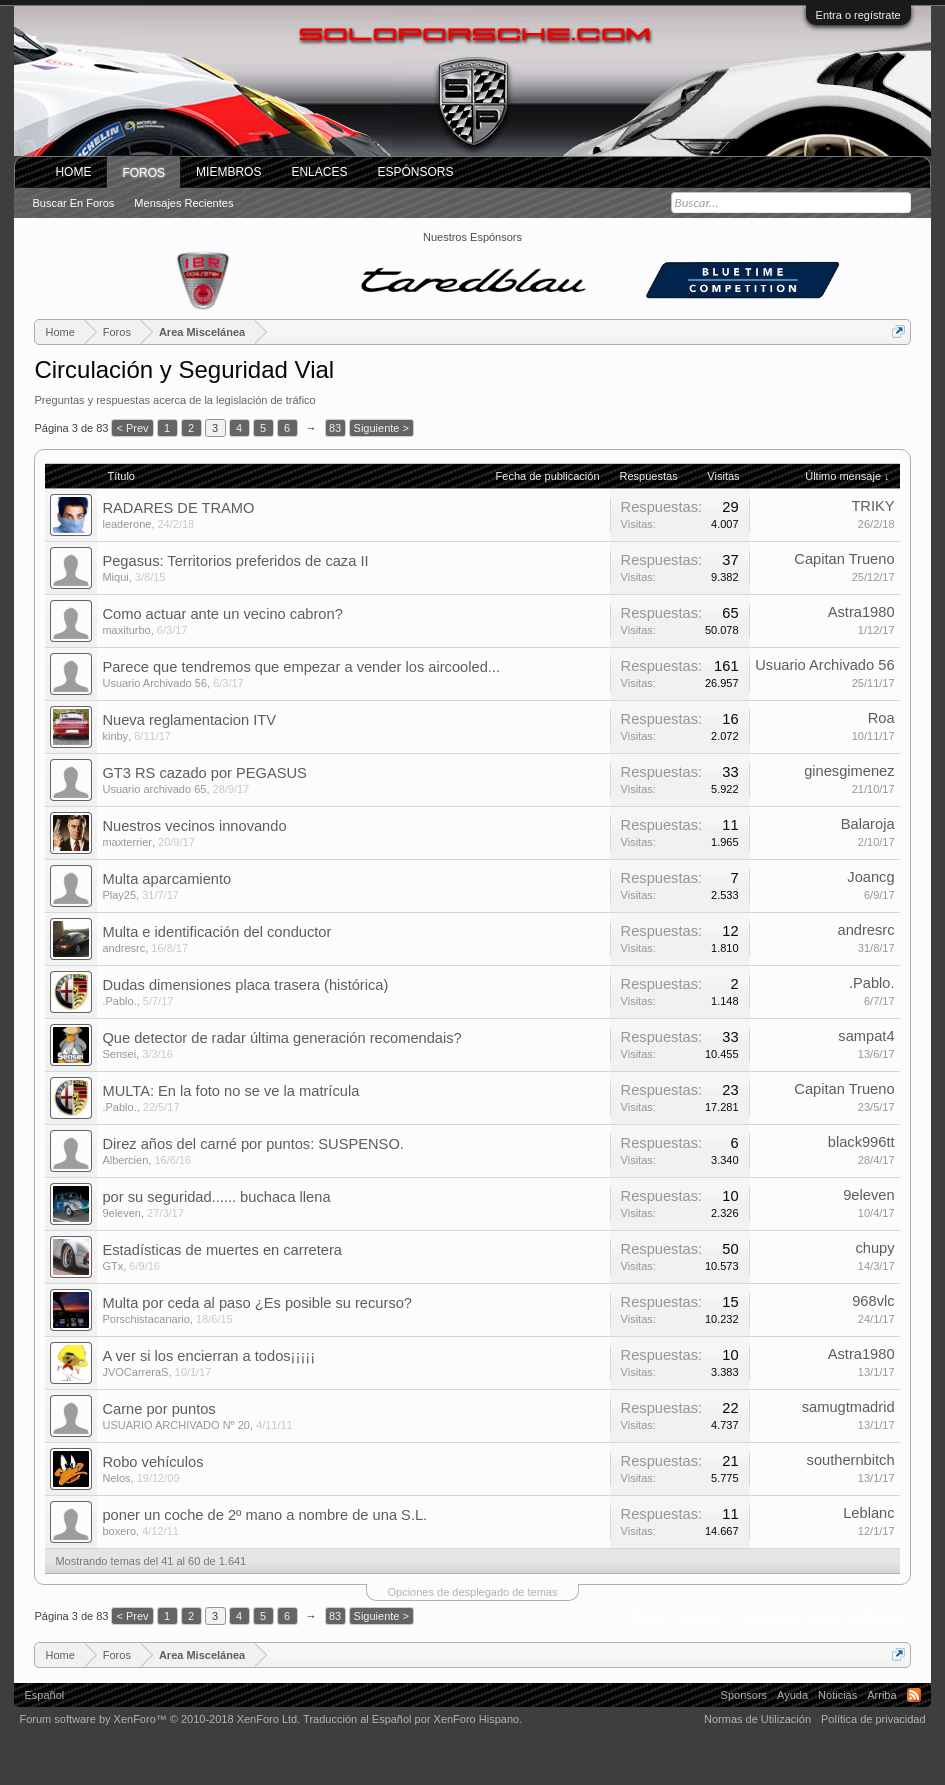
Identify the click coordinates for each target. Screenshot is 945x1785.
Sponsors (744, 1695)
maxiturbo (126, 630)
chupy (874, 1248)
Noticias (837, 1695)
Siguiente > (381, 428)
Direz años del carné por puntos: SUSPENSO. (252, 1144)
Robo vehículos (152, 1462)
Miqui (115, 577)
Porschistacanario (145, 1319)
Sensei (119, 1054)
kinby (115, 736)
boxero (119, 1531)
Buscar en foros (73, 203)
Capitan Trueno (844, 559)
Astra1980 (861, 612)
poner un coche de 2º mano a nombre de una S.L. (264, 1515)
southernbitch (851, 1460)
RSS (914, 1695)
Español (44, 1695)
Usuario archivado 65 (154, 789)
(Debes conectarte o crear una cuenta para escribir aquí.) (770, 1616)
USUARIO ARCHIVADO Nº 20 (175, 1425)
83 (335, 428)
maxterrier (127, 842)
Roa (881, 718)
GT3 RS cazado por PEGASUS (204, 773)
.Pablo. (119, 1001)
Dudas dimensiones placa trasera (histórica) (245, 985)
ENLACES (319, 172)
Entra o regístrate (858, 15)
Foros (143, 173)
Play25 (119, 895)
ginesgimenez (849, 771)
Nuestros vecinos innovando (194, 826)
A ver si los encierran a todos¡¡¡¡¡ (208, 1356)
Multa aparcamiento (166, 879)
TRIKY (872, 506)
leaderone (126, 524)
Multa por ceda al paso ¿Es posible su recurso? (257, 1303)
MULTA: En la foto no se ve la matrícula (230, 1091)
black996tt (861, 1142)
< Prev (132, 428)
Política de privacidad (873, 1719)
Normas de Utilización (757, 1719)
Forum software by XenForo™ (159, 1719)
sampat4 (866, 1036)
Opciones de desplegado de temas (472, 1592)
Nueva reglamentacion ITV (189, 720)
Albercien (125, 1160)
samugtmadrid (848, 1407)
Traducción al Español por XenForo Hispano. (412, 1719)
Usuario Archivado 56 (154, 683)
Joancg (870, 877)
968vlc (873, 1301)
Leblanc (868, 1513)
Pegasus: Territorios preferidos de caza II (235, 561)
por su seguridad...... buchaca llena (216, 1197)
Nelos (116, 1478)
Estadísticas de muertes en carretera (222, 1250)
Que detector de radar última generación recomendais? (281, 1038)
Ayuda (792, 1695)
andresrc (123, 948)
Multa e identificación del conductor (216, 932)
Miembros (228, 172)
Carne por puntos (158, 1409)
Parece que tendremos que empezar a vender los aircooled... (301, 667)
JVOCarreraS (135, 1372)
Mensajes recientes (183, 203)
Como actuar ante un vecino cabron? (222, 614)
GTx (112, 1266)
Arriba (881, 1695)
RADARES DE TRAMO (178, 508)
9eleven (121, 1213)
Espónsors (415, 172)
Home (73, 172)
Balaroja (868, 824)
